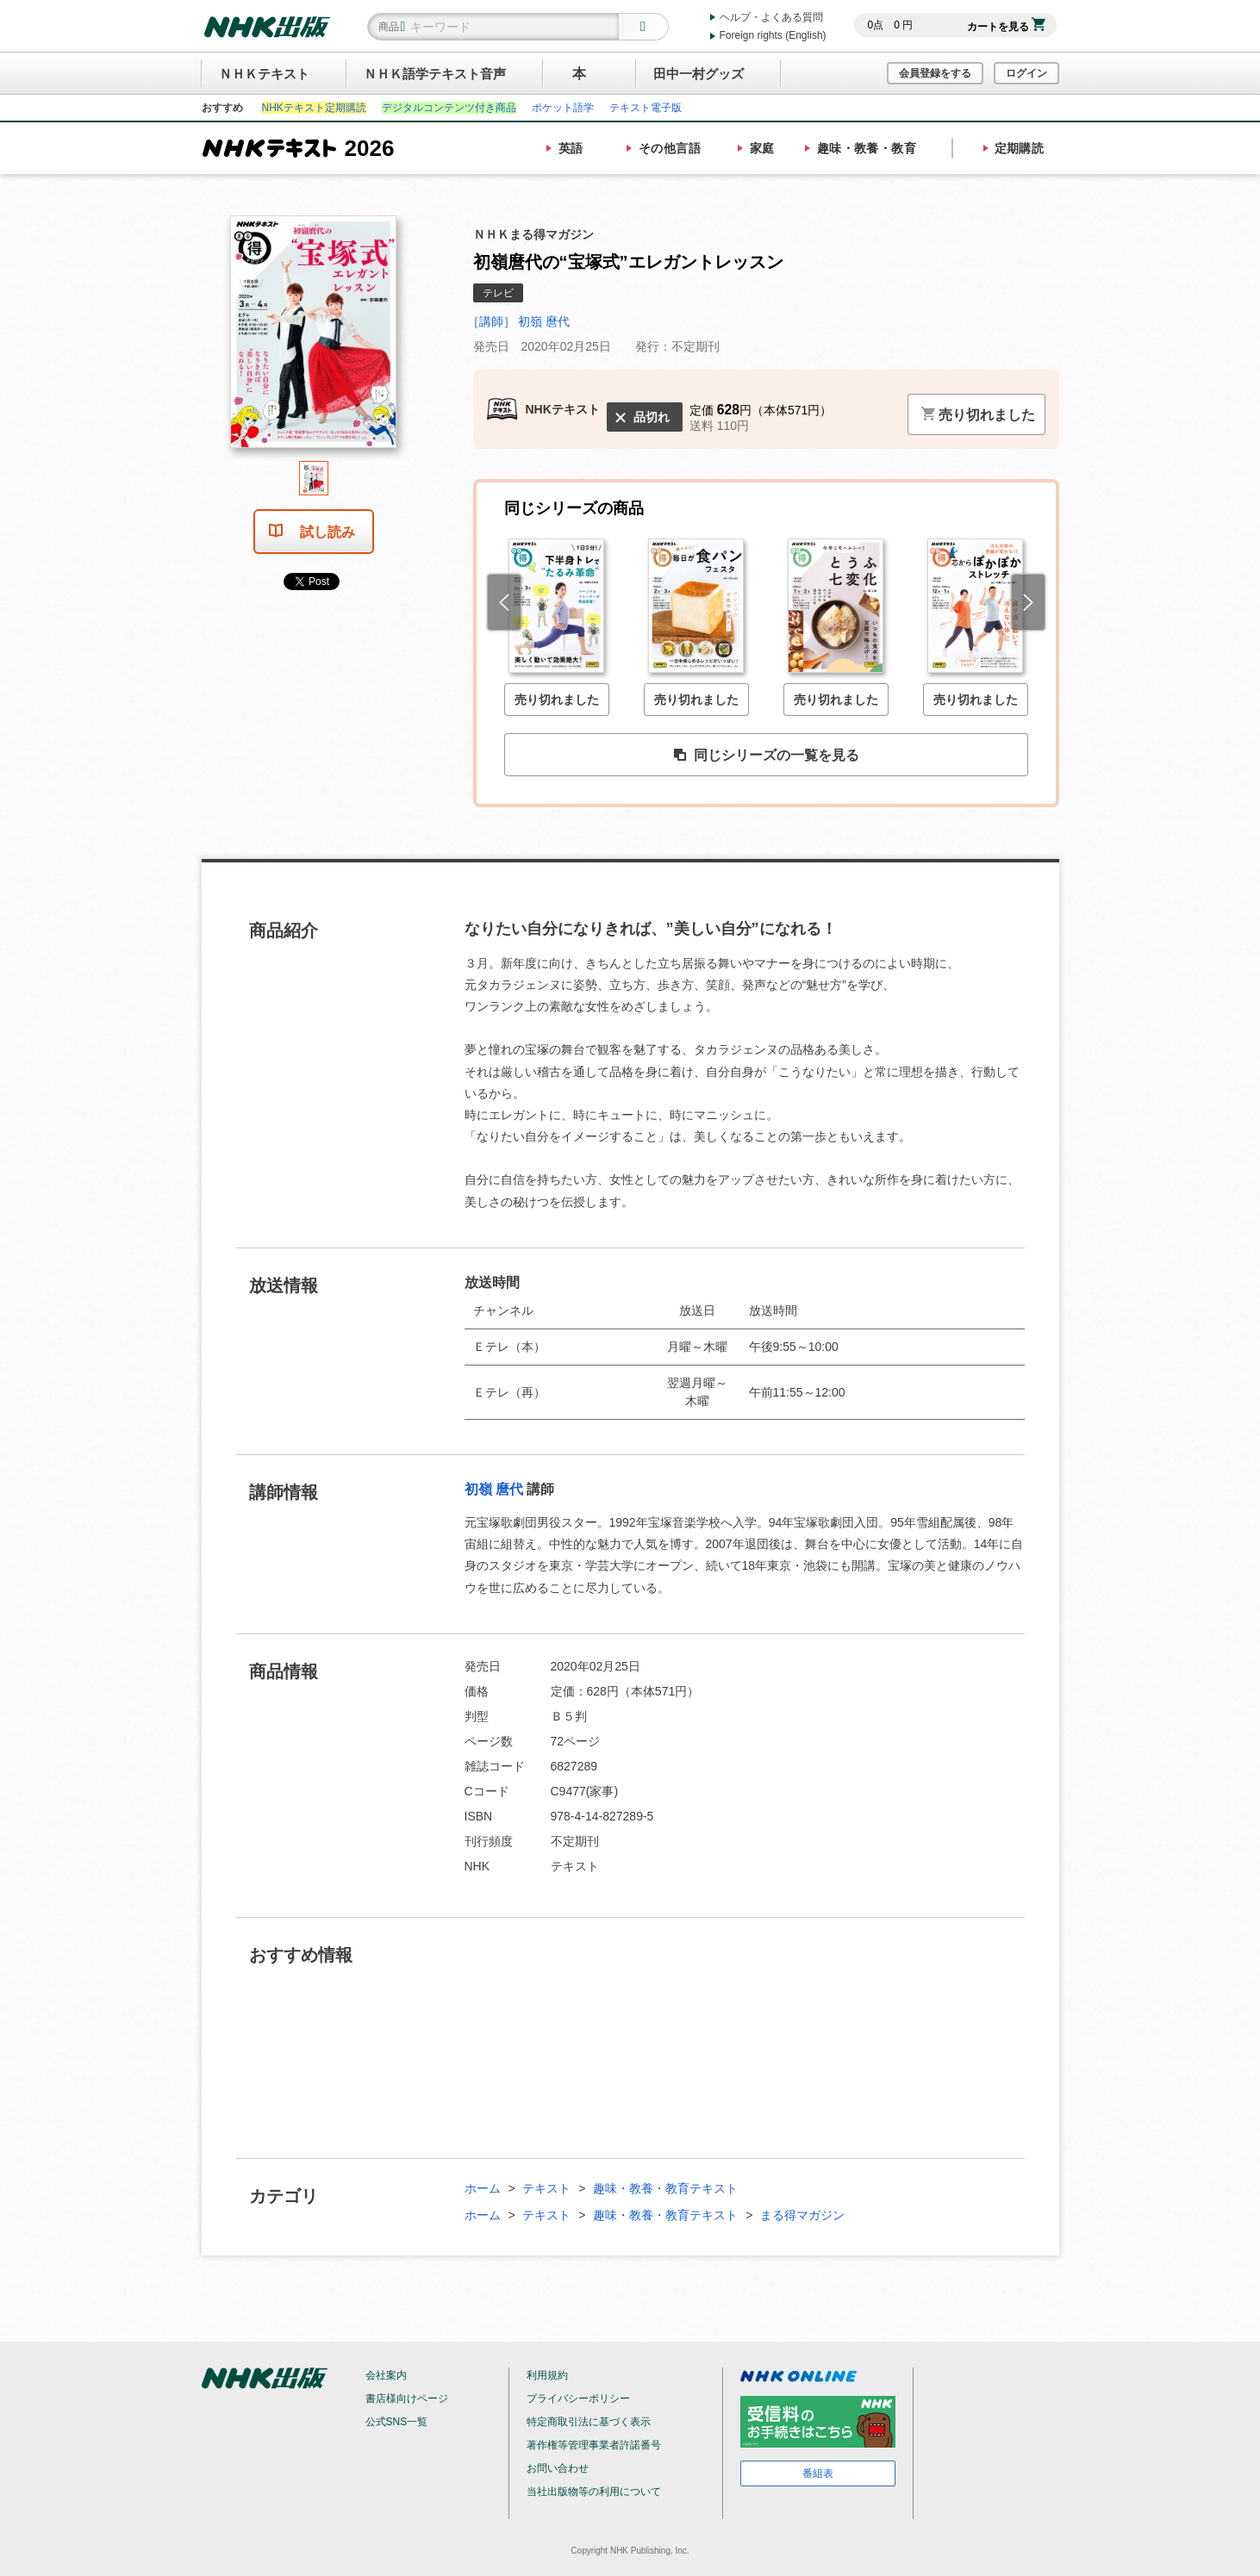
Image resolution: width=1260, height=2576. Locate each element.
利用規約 (547, 2375)
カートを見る (1006, 27)
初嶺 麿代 (494, 1489)
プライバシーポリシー (578, 2398)
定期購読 (1020, 148)
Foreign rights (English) (773, 35)
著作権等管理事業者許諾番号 (594, 2445)
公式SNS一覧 (396, 2422)
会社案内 (386, 2375)
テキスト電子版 (645, 108)
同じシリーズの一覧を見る (766, 755)
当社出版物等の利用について (594, 2492)
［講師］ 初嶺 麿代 (519, 321)
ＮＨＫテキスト (264, 73)
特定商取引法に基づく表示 (589, 2422)
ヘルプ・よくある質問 (771, 17)
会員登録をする (935, 73)
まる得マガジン (802, 2215)
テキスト (546, 2188)
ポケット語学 (563, 108)
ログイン (1026, 73)
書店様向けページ (406, 2398)
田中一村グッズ (698, 73)
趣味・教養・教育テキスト (665, 2188)
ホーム (483, 2188)
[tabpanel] (314, 338)
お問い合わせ (558, 2468)
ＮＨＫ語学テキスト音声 (435, 73)
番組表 (817, 2473)
